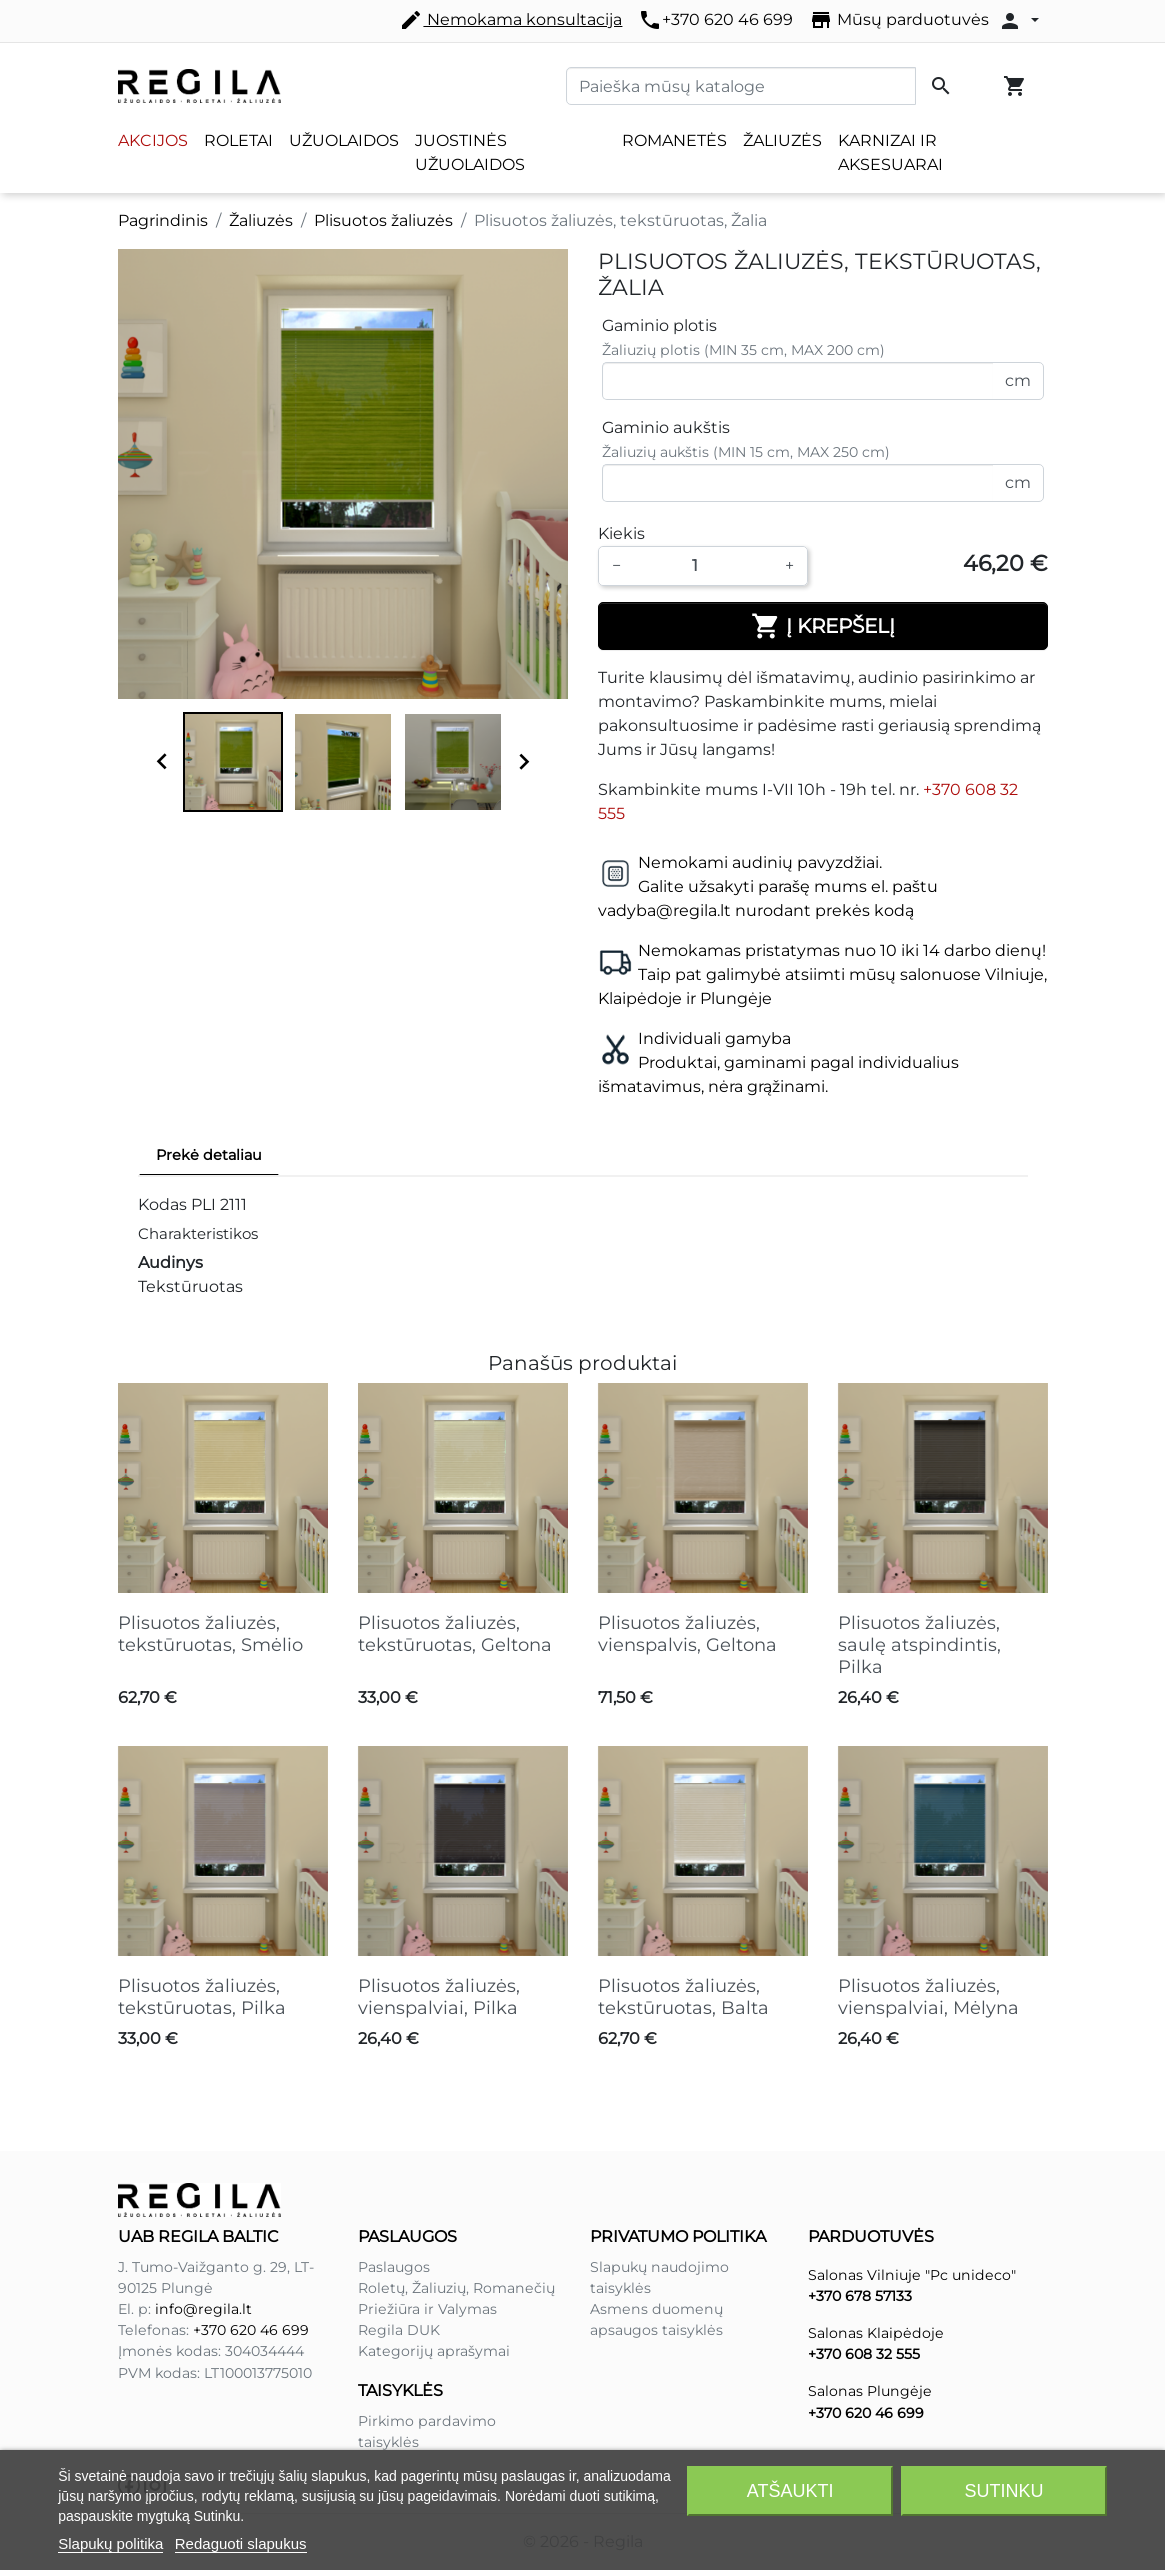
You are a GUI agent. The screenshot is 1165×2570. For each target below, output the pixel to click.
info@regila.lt (203, 2309)
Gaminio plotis (659, 325)
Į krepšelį (823, 626)
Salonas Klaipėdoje (876, 2333)
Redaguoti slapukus (241, 2543)
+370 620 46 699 (715, 20)
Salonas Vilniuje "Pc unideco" (912, 2275)
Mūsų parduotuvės (899, 20)
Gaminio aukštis (666, 427)
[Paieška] (741, 86)
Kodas (162, 1204)
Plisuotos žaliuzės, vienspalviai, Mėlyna (928, 1997)
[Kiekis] (703, 566)
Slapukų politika (110, 2543)
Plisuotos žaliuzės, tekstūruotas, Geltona (455, 1634)
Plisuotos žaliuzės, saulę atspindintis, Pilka (919, 1644)
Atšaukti (790, 2491)
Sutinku (1003, 2491)
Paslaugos (394, 2267)
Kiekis (621, 533)
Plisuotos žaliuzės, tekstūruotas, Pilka (202, 1997)
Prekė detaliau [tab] (209, 1155)
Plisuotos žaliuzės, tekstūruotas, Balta (683, 1997)
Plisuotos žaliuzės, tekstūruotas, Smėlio (210, 1634)
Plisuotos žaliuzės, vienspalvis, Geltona (687, 1634)
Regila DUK (399, 2330)
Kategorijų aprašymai (434, 2351)
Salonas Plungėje (870, 2391)
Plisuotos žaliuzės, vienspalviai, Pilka (439, 1997)
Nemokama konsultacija (510, 20)
